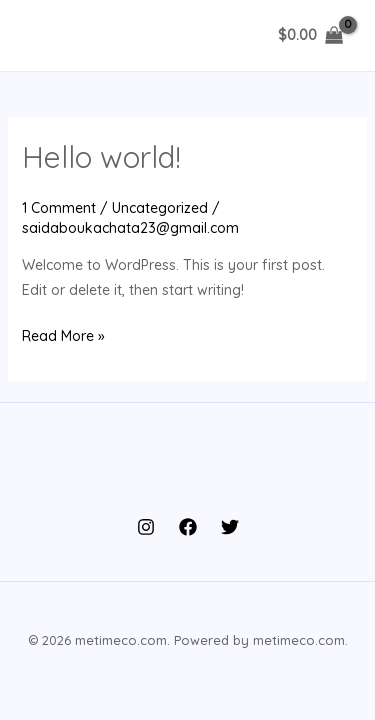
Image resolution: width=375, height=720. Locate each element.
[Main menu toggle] (44, 36)
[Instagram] (146, 527)
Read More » (63, 336)
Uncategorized (160, 208)
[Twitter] (230, 527)
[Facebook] (188, 527)
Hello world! (101, 157)
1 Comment (59, 208)
